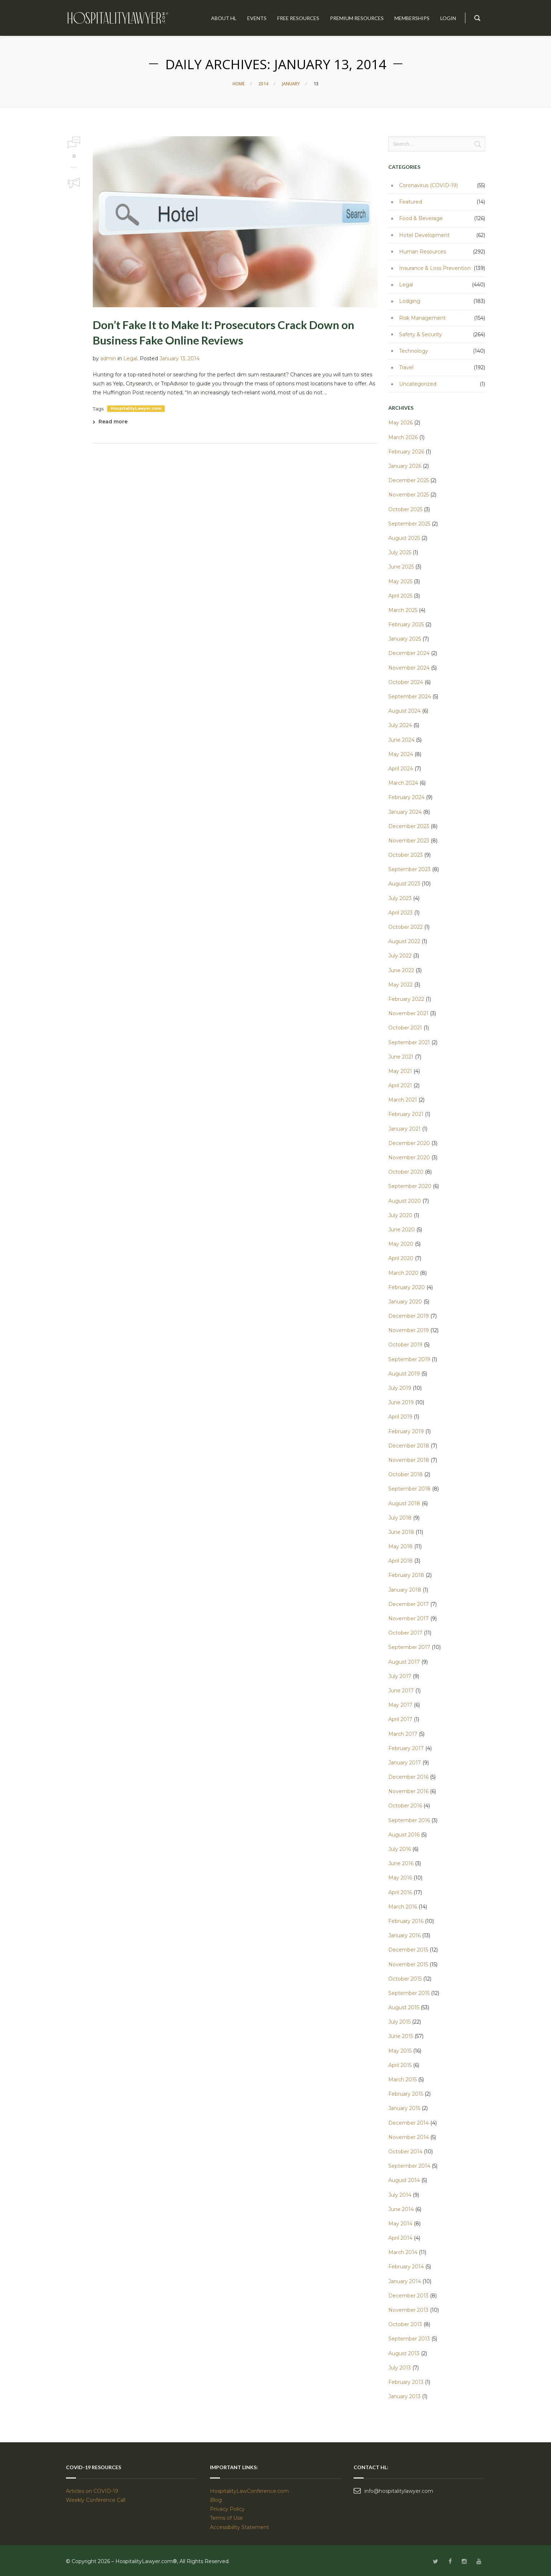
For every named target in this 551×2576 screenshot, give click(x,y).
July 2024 (400, 725)
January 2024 (405, 812)
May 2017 (400, 1705)
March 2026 (403, 437)
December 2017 (408, 1604)
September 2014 (409, 2166)
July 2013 (399, 2367)
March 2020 (403, 1273)
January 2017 (404, 1762)
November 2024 (409, 668)
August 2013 (404, 2353)
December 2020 (409, 1143)
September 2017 (409, 1647)
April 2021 (400, 1085)
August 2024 (404, 711)
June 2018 (401, 1532)
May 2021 (400, 1071)
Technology (413, 351)
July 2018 (400, 1518)
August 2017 (404, 1662)
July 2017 (399, 1676)
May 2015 (400, 2051)
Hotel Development (424, 235)
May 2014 (400, 2223)
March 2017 (402, 1734)
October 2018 (405, 1474)
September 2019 (409, 1359)
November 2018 (408, 1460)
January (291, 84)
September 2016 (409, 1820)
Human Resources (422, 251)
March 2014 (402, 2252)
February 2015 (405, 2094)
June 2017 (401, 1690)
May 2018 (400, 1546)
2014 (263, 84)
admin (108, 358)
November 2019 (408, 1330)
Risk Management (422, 318)
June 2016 (400, 1863)
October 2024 (405, 682)
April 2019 (400, 1416)
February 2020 (406, 1287)
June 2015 (400, 2036)
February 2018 (406, 1575)
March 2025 (402, 610)
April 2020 (400, 1258)
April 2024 (400, 768)
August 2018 (404, 1503)
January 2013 (404, 2396)
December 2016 (408, 1777)
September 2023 (409, 869)
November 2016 (408, 1791)
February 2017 (406, 1748)
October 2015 (405, 1979)
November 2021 (408, 1013)
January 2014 (404, 2281)
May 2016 (400, 1877)
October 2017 (405, 1633)
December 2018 (408, 1446)
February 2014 (406, 2266)
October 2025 (405, 509)
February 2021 (405, 1114)
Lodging (409, 301)
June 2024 (401, 740)
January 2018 (404, 1590)
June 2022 (401, 970)
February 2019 (406, 1431)
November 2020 (409, 1157)
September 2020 (409, 1186)
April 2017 (400, 1719)
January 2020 (405, 1301)
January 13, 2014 (179, 358)
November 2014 (408, 2137)
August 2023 (404, 883)
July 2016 (399, 1849)
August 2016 (404, 1834)
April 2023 (400, 912)
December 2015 (408, 1950)
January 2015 (404, 2108)
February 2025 (406, 624)
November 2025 (408, 494)
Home (239, 84)
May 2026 (400, 422)
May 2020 (400, 1244)
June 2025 (401, 567)
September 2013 (409, 2338)
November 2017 (408, 1618)
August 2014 (404, 2180)
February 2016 (405, 1921)
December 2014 (408, 2123)
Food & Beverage (421, 218)
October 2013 (405, 2324)
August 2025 (404, 538)
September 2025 (409, 524)
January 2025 (404, 639)
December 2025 (408, 480)
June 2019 (401, 1402)
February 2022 (406, 999)
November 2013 (408, 2310)
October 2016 (405, 1805)
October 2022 (405, 927)
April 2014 (400, 2238)
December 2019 (408, 1316)
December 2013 (408, 2295)
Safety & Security (420, 334)
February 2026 (406, 451)
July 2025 (399, 552)
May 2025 (400, 581)
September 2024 (409, 696)
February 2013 (405, 2382)
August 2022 (404, 941)
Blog (216, 2500)
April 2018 (400, 1561)
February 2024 (406, 797)
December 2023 (408, 826)
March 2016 (402, 1907)
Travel (406, 367)
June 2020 (401, 1229)
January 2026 (404, 466)
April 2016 (400, 1892)
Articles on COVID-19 (92, 2491)
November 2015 (408, 1964)
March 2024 (403, 783)
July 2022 (400, 955)
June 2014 (401, 2209)
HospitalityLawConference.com (249, 2491)
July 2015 (399, 2022)
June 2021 (400, 1057)
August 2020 (404, 1201)
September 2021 (409, 1042)
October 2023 (405, 855)
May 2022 (400, 985)
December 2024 (409, 653)
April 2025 (400, 596)
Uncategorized (417, 384)
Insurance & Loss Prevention (435, 268)
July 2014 (399, 2195)
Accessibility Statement (239, 2527)
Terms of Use (226, 2518)
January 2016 (404, 1935)
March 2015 (402, 2079)
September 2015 (409, 1993)
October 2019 (405, 1344)
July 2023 (400, 898)
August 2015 (403, 2007)
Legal (130, 358)
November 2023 (408, 840)
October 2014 (405, 2151)
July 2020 (400, 1215)
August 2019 (404, 1373)
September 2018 (409, 1489)
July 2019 (399, 1388)
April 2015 (400, 2065)
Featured (410, 202)
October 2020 (405, 1172)
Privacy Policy (227, 2509)
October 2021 (405, 1028)
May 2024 (400, 754)
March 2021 (402, 1100)
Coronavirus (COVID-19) (428, 185)
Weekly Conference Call (96, 2500)
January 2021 (404, 1129)
